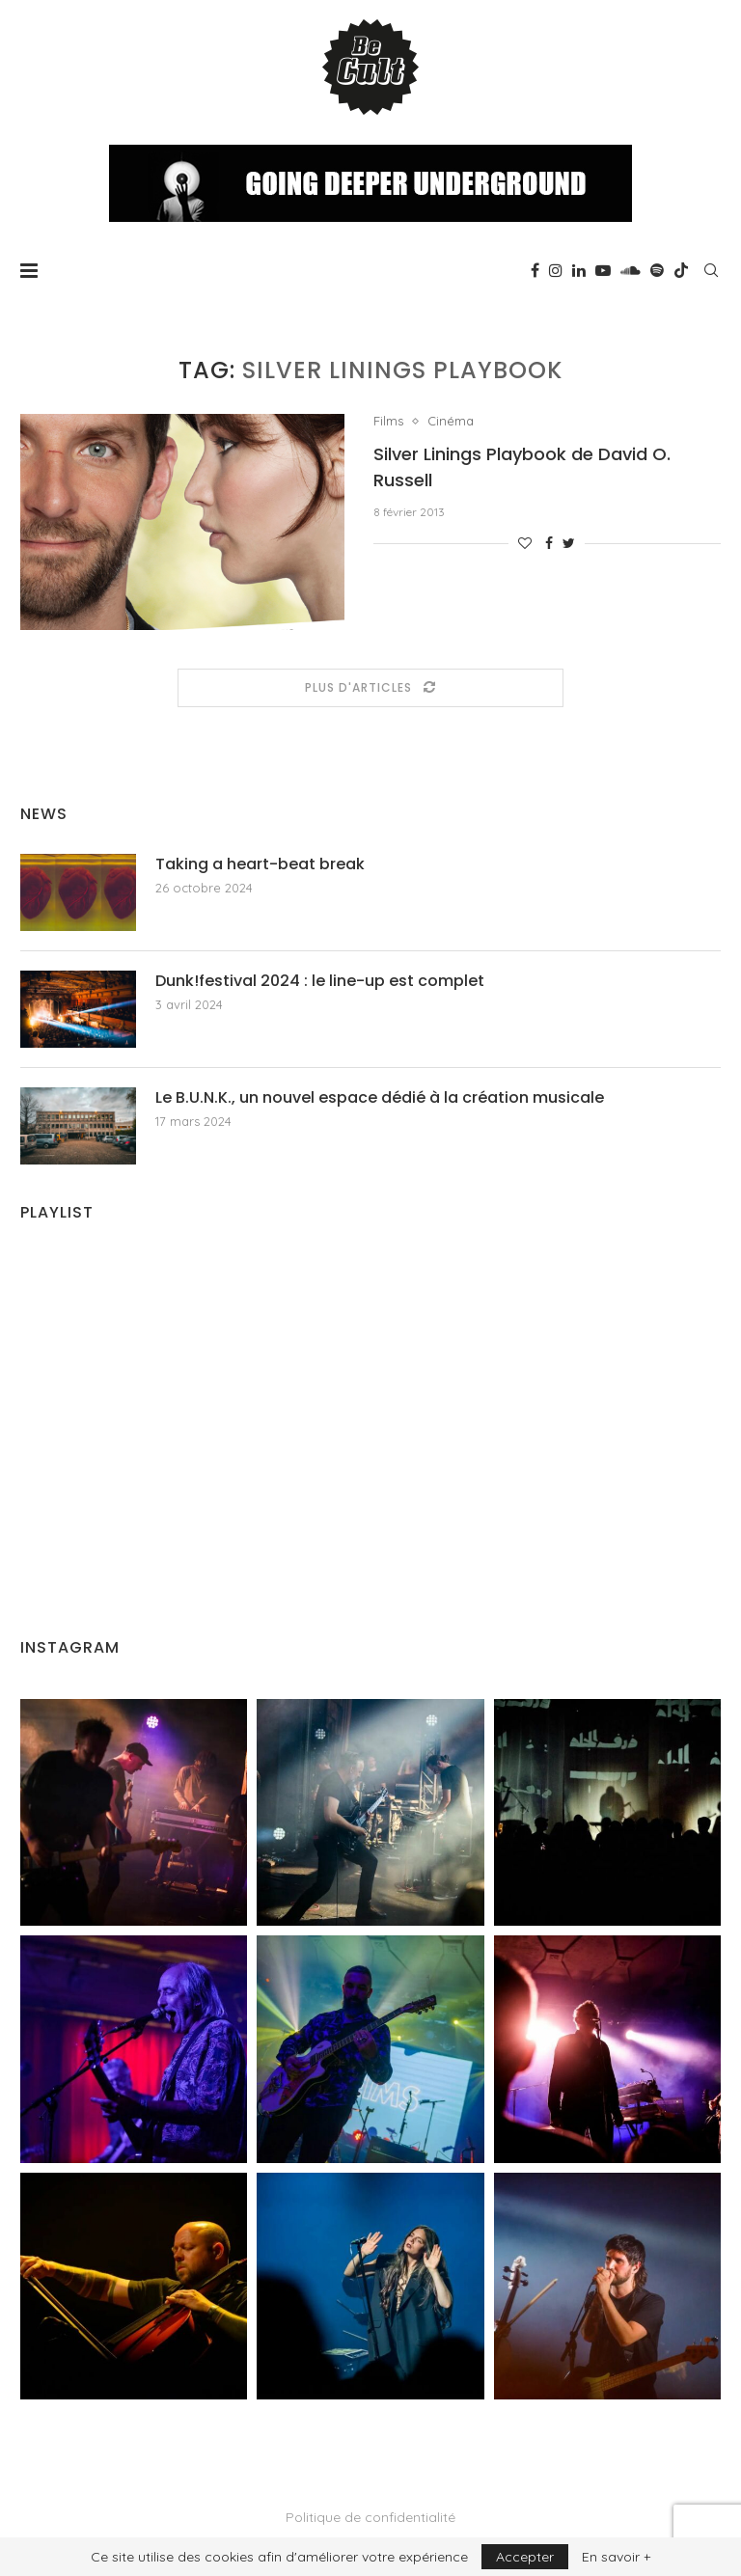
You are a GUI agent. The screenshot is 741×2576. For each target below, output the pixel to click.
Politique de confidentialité (370, 2517)
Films (388, 421)
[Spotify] (657, 270)
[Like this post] (525, 543)
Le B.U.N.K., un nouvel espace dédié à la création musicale (379, 1098)
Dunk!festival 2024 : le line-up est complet (319, 981)
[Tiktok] (681, 270)
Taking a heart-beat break (260, 864)
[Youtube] (603, 270)
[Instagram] (556, 270)
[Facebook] (535, 270)
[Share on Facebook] (549, 543)
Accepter (525, 2556)
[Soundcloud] (630, 270)
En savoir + (616, 2556)
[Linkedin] (579, 270)
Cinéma (450, 421)
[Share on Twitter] (569, 543)
